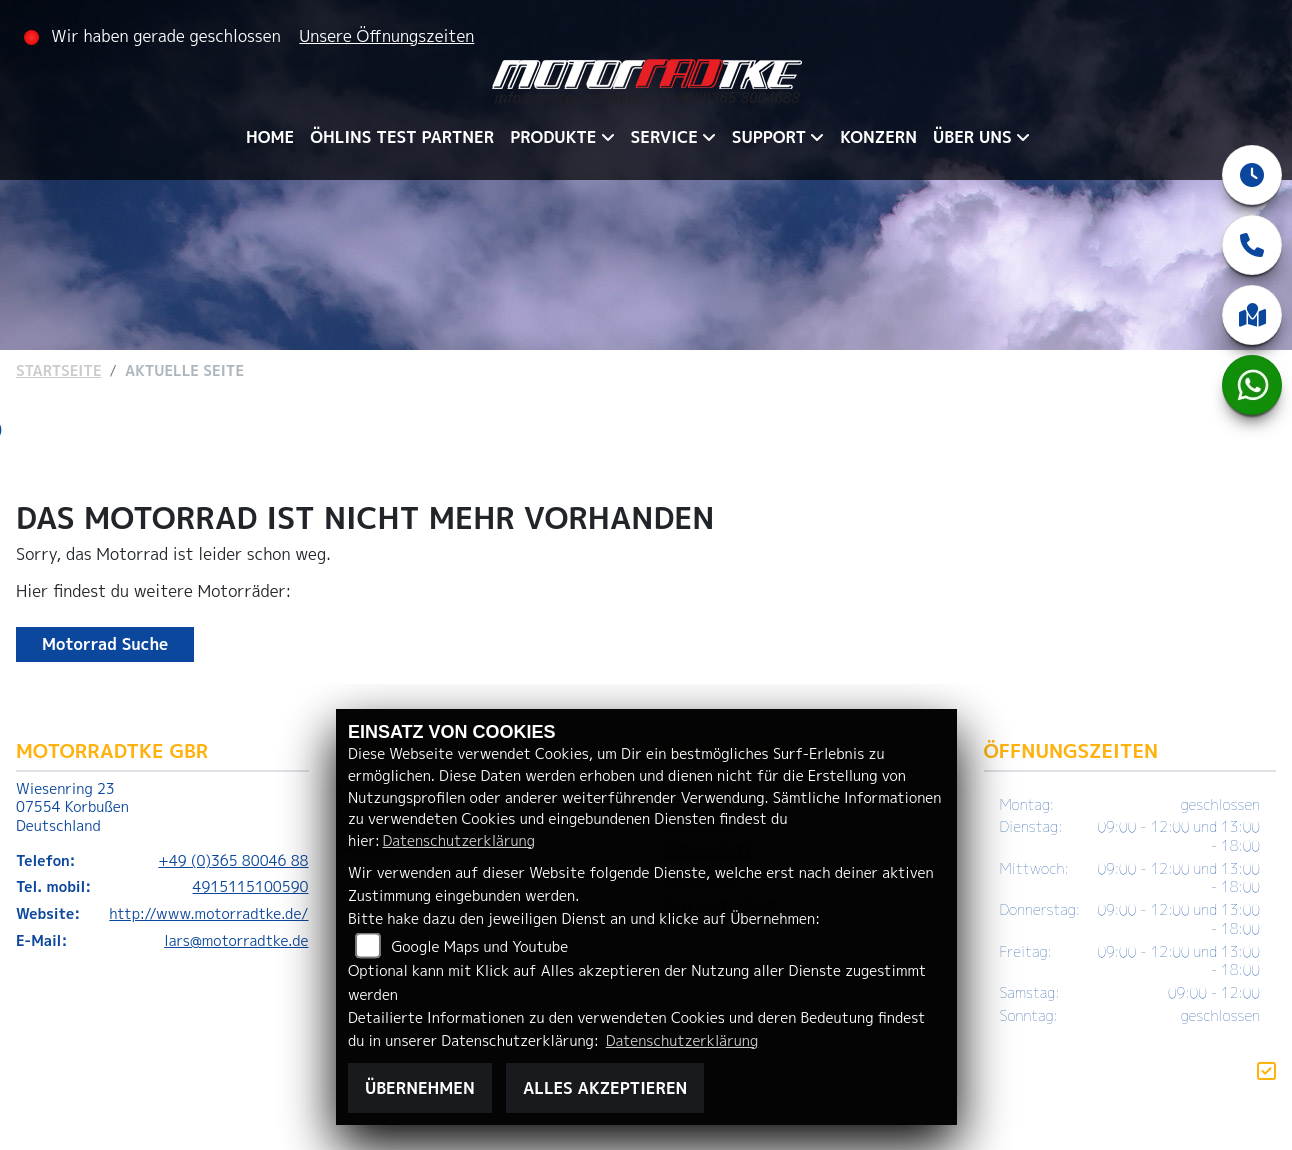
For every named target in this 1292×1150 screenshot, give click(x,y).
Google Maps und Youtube (480, 947)
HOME (270, 137)
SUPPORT (769, 137)
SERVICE (664, 137)
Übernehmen (420, 1088)
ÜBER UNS (972, 137)
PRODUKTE (553, 137)
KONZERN (878, 137)
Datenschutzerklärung (458, 841)
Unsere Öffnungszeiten (386, 36)
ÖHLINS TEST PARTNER (402, 137)
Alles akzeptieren (605, 1088)
